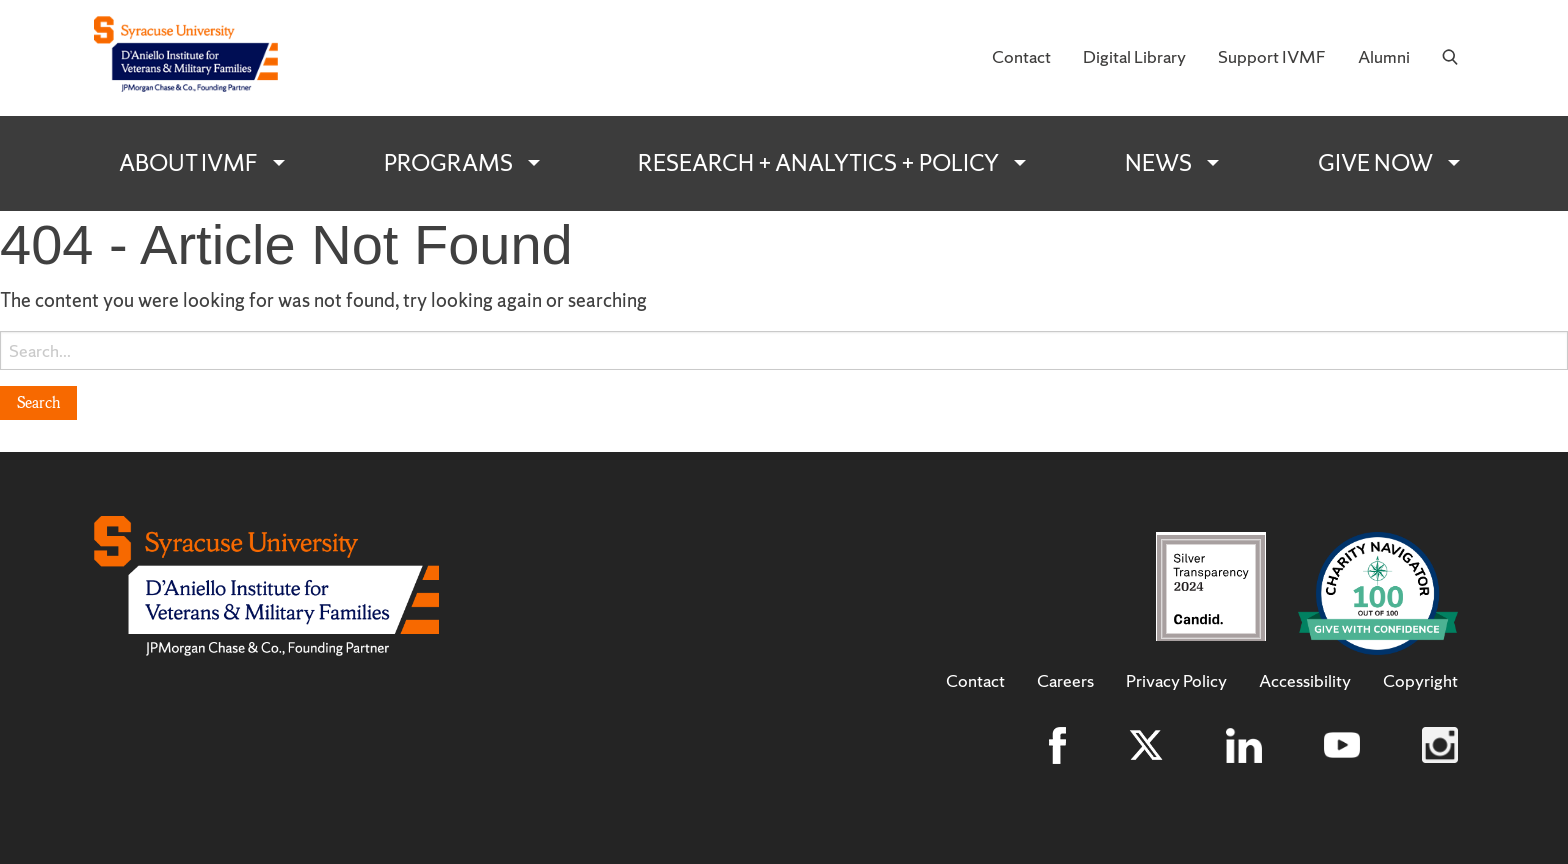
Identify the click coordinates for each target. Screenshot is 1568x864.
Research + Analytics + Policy (818, 163)
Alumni (1384, 56)
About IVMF (188, 163)
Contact (1021, 56)
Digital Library (1134, 56)
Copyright (1420, 681)
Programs (448, 163)
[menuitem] (1021, 58)
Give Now (1375, 163)
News (1158, 163)
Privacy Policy (1176, 681)
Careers (1065, 681)
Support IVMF (1272, 56)
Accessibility (1305, 681)
